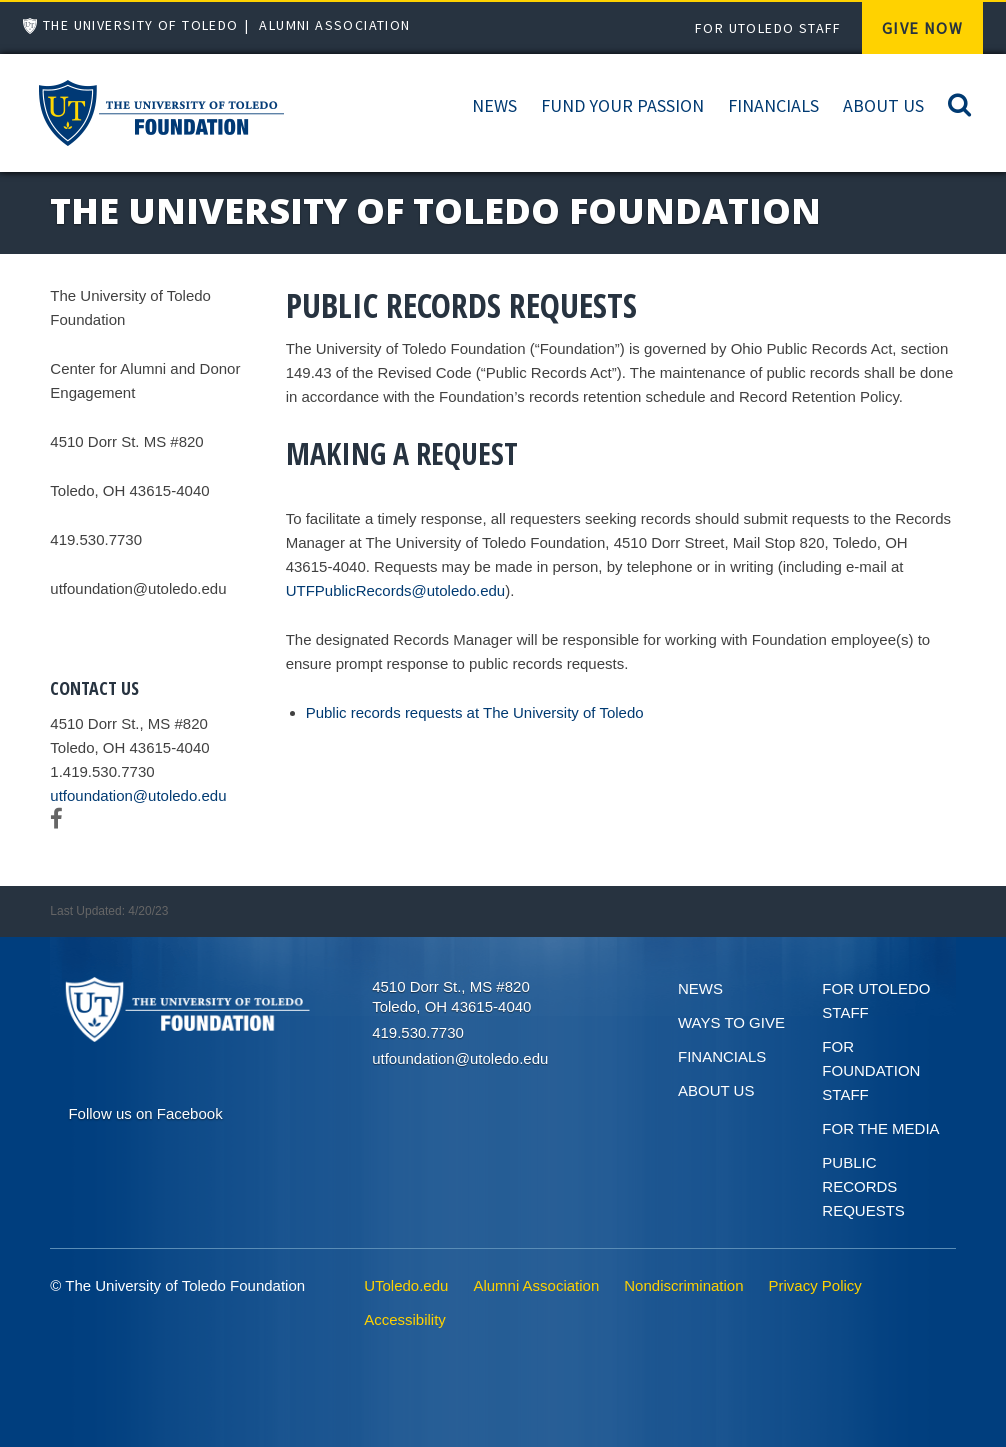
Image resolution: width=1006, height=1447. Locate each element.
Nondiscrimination (683, 1285)
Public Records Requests (863, 1186)
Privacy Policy (815, 1285)
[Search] (959, 103)
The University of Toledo (141, 25)
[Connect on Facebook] (145, 1111)
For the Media (880, 1128)
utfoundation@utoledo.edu (138, 795)
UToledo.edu (406, 1285)
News (494, 105)
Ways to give (731, 1022)
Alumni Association (334, 25)
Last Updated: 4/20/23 (109, 911)
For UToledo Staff (768, 28)
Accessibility (405, 1319)
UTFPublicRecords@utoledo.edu (396, 590)
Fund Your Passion (622, 105)
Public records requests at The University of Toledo (475, 712)
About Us (883, 105)
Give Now (922, 28)
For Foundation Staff (871, 1070)
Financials (773, 105)
